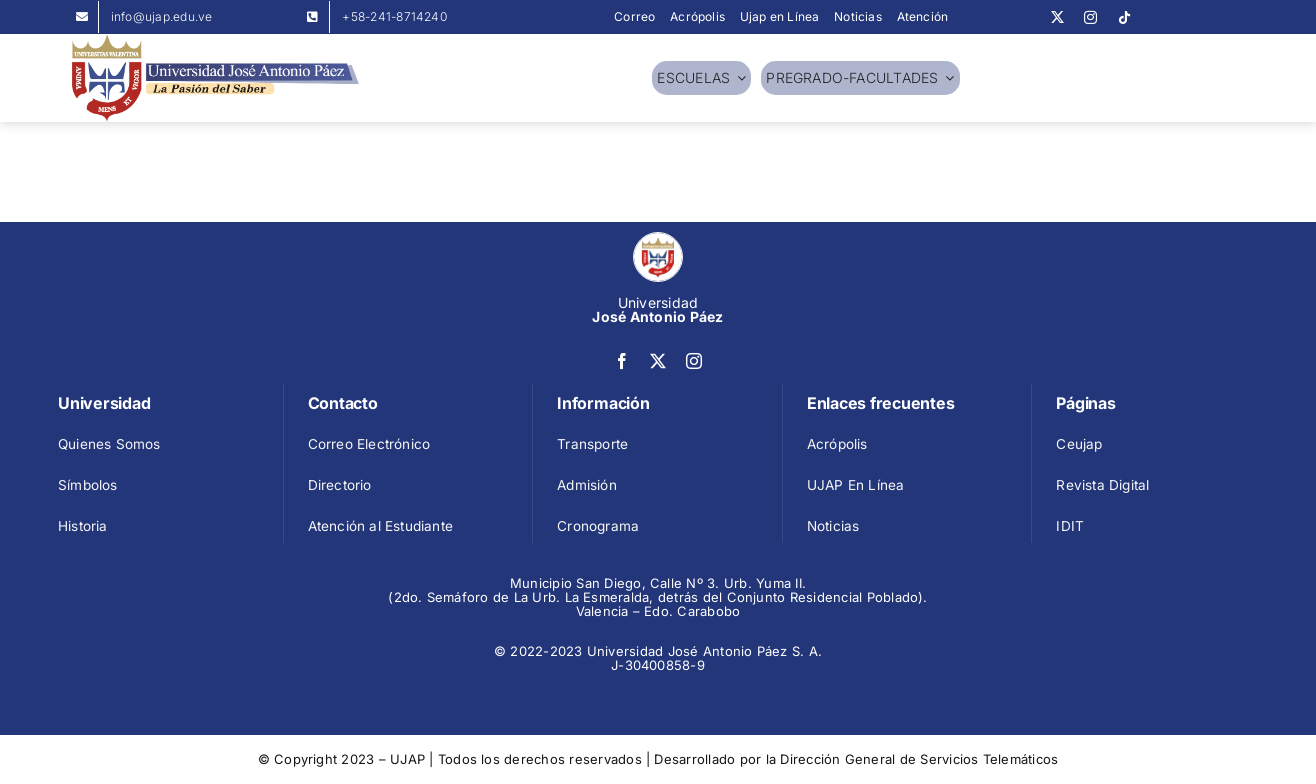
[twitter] (1057, 17)
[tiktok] (1124, 17)
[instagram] (1090, 17)
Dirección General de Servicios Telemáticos (919, 759)
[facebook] (622, 361)
